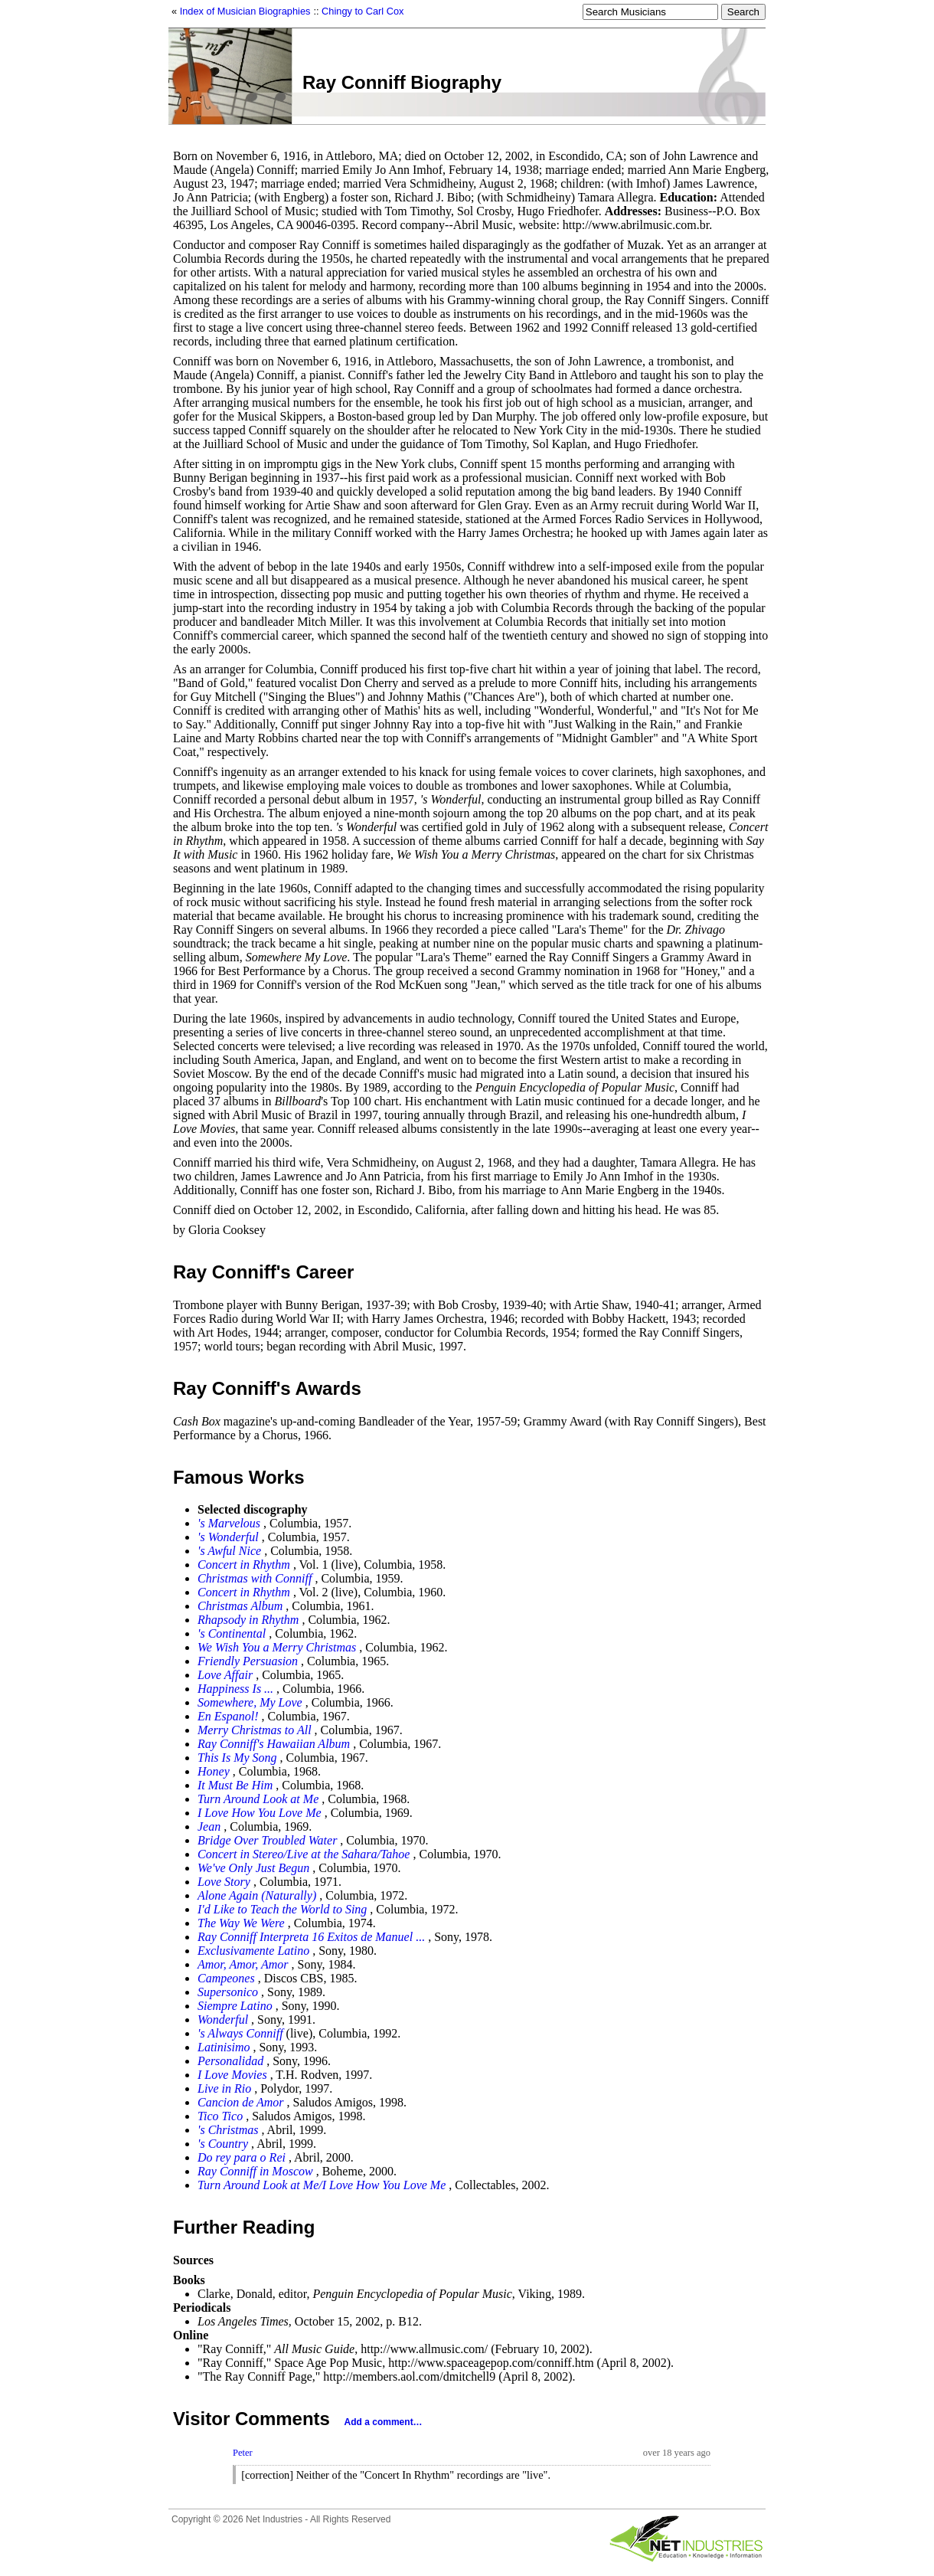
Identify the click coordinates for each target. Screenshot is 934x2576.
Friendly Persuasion (248, 1661)
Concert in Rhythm (244, 1564)
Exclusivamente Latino (253, 1950)
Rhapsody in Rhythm (248, 1619)
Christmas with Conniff (255, 1578)
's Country (223, 2143)
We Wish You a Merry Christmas (277, 1647)
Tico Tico (220, 2116)
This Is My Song (237, 1757)
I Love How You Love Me (260, 1812)
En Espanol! (228, 1716)
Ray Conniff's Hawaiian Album (274, 1743)
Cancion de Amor (241, 2102)
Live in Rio (224, 2088)
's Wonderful (228, 1536)
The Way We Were (241, 1923)
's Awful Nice (229, 1550)
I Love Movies (232, 2074)
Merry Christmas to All (255, 1729)
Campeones (226, 1978)
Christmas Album (240, 1605)
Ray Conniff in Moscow (255, 2171)
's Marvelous (229, 1523)
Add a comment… (384, 2422)
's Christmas (228, 2129)
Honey (214, 1771)
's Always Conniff (240, 2033)
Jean (209, 1826)
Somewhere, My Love (250, 1702)
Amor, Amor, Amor (243, 1964)
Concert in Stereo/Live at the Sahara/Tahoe (304, 1854)
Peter (243, 2452)
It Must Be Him (235, 1785)
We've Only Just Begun (253, 1867)
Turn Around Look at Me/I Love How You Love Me (322, 2184)
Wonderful (223, 2019)
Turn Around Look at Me (258, 1798)
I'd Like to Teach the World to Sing (282, 1909)
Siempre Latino (235, 2005)
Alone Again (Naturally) (257, 1895)
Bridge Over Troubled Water (267, 1840)
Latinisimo (224, 2047)
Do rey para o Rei (242, 2157)
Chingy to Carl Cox (362, 11)
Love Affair (225, 1674)
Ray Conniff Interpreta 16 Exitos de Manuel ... (311, 1936)
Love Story (224, 1881)
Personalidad (230, 2060)
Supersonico (228, 1991)
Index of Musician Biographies (245, 11)
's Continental (232, 1633)
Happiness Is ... (235, 1688)
